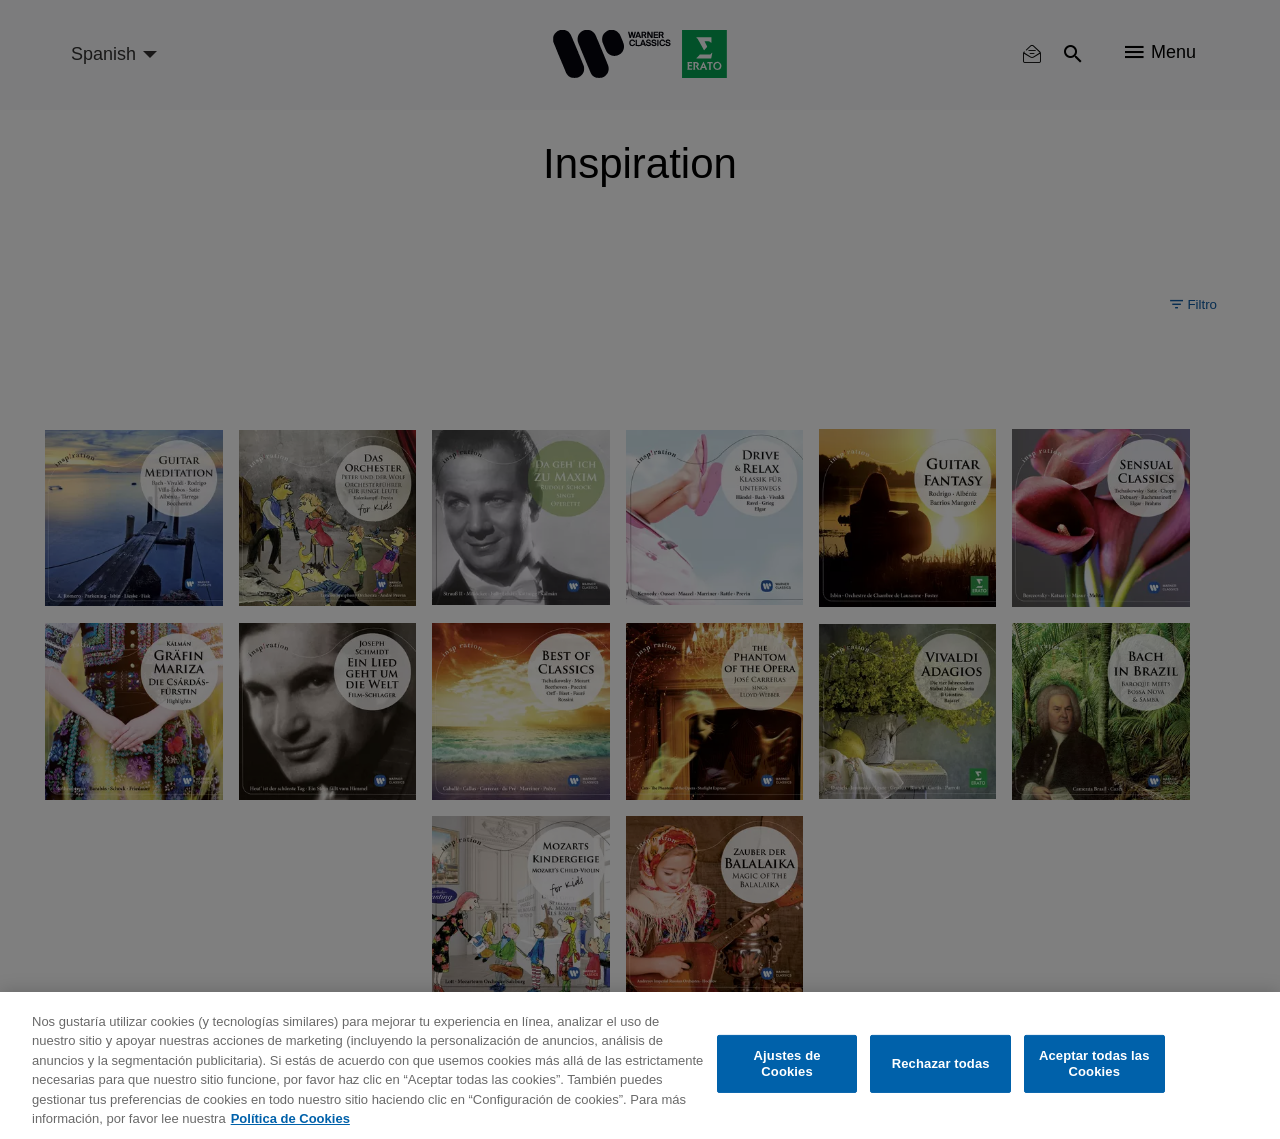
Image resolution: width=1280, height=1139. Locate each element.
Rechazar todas (941, 1063)
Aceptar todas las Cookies (1094, 1063)
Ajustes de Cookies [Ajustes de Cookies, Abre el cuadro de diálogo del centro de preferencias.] (787, 1063)
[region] (640, 1065)
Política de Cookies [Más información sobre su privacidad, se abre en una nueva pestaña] (290, 1118)
